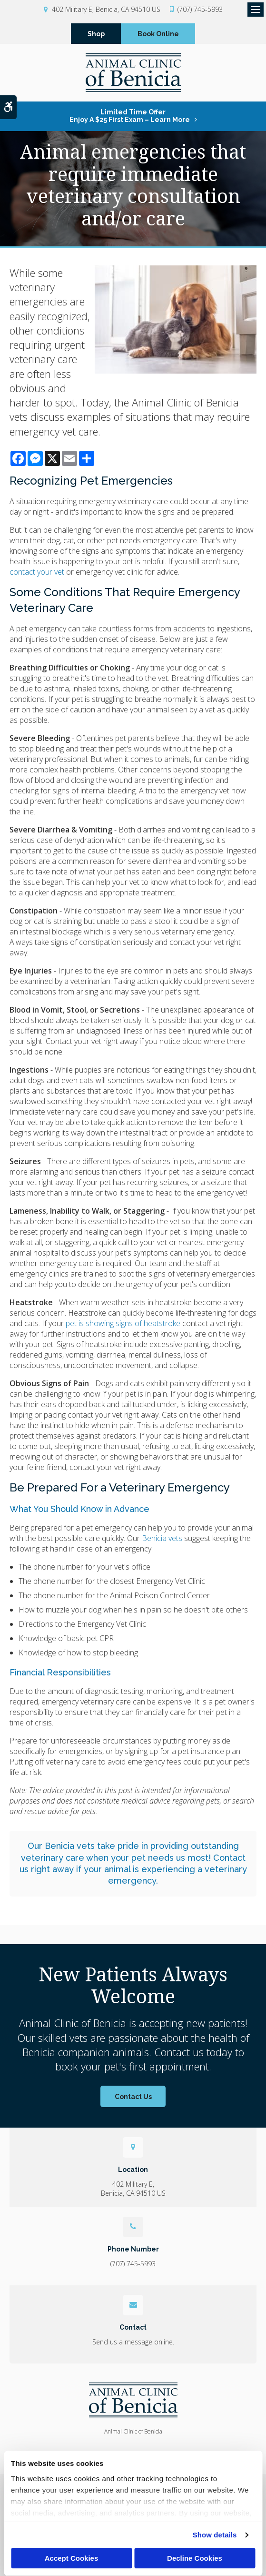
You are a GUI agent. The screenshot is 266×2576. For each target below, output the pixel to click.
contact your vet (37, 575)
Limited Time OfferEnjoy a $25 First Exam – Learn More (129, 119)
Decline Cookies (194, 2558)
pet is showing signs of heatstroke (123, 1326)
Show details (215, 2535)
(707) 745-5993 (200, 9)
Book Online (158, 35)
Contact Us (133, 2100)
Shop (96, 35)
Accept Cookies (72, 2558)
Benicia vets (162, 1541)
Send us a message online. (133, 2345)
